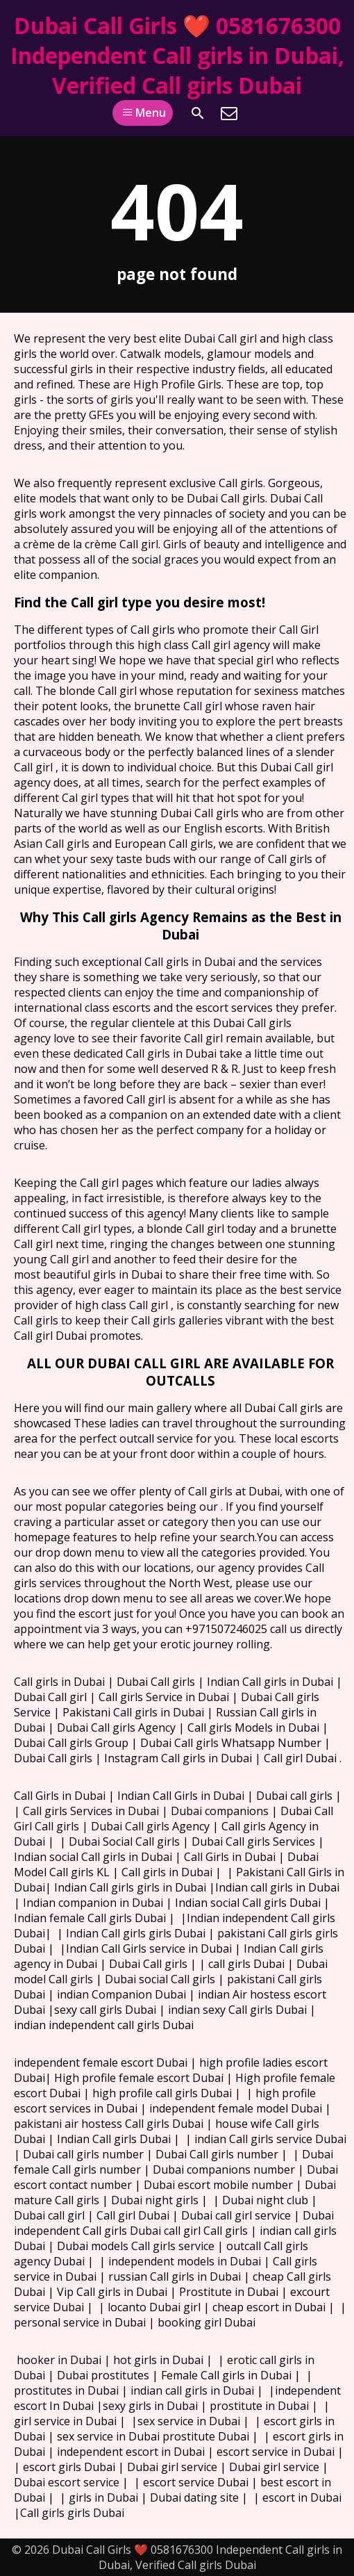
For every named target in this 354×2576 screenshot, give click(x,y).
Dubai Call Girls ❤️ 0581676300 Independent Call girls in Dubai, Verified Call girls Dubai (177, 55)
